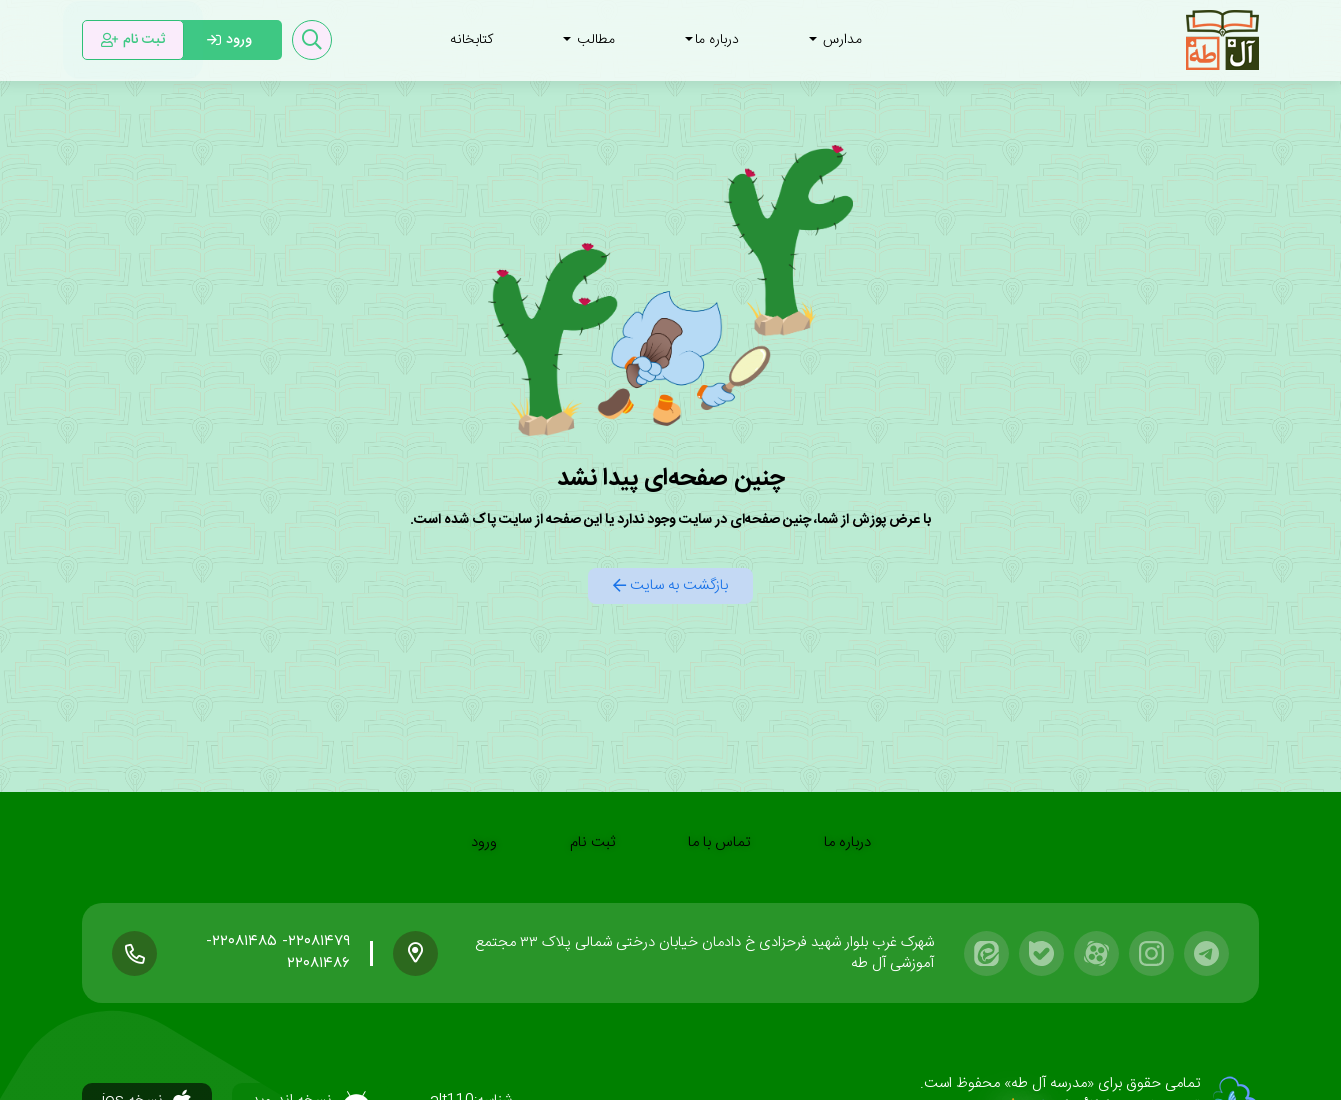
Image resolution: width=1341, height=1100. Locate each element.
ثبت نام (592, 842)
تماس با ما (719, 842)
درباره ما (847, 842)
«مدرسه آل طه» (1047, 1083)
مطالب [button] (589, 40)
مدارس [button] (835, 40)
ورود (484, 842)
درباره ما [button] (712, 40)
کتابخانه (471, 40)
